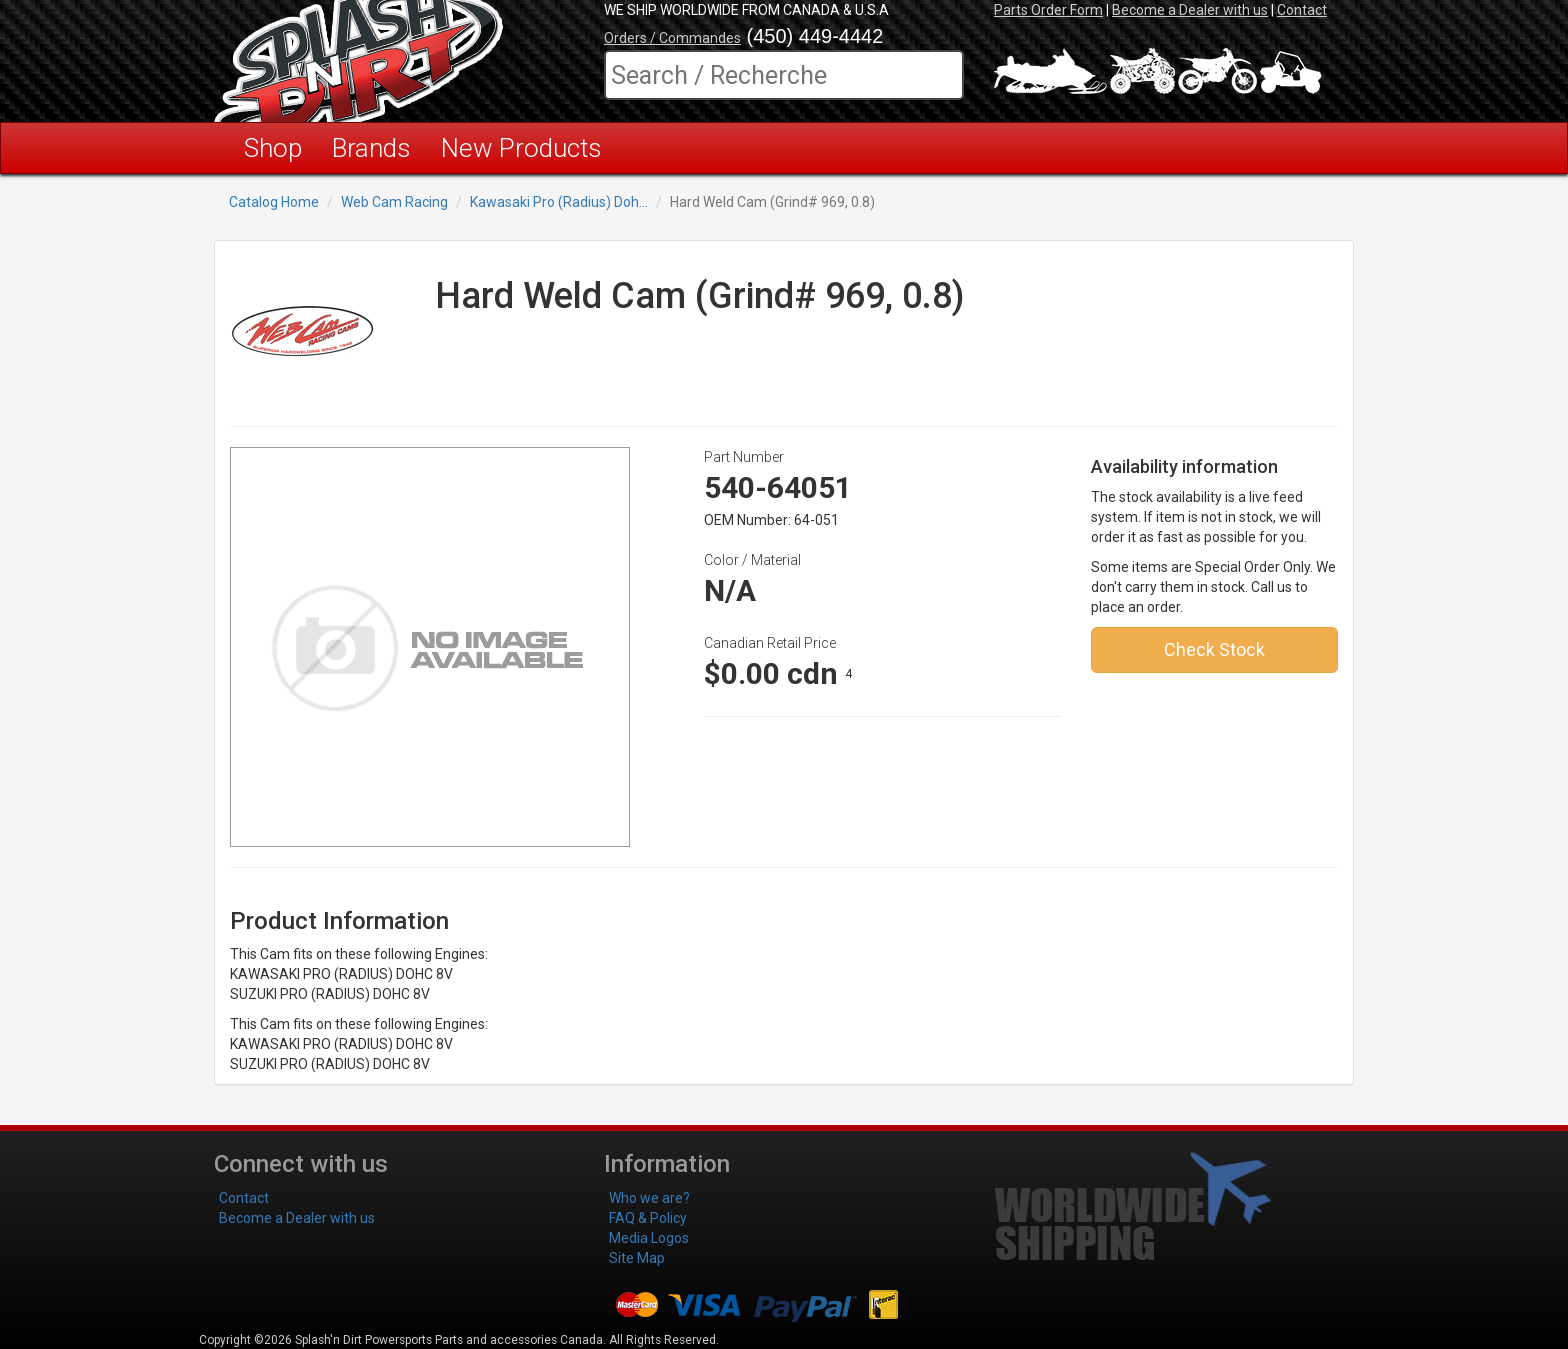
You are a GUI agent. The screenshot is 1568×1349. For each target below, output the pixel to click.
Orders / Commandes (672, 38)
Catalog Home (274, 202)
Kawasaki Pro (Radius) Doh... (559, 202)
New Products (521, 148)
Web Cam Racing (394, 202)
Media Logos (649, 1238)
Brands (371, 148)
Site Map (637, 1258)
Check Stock (1214, 649)
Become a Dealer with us (1190, 10)
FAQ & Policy (648, 1218)
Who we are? (649, 1198)
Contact (1302, 10)
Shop (273, 148)
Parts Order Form (1048, 10)
